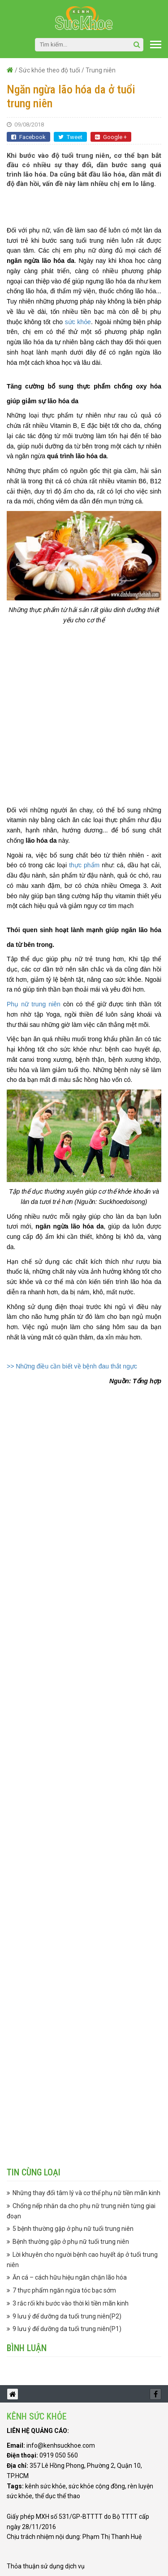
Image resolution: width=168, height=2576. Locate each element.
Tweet (70, 137)
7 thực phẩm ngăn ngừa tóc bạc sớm (64, 2290)
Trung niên (101, 70)
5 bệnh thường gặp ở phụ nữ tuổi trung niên (73, 2228)
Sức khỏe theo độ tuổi (49, 70)
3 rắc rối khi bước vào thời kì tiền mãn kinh (71, 2303)
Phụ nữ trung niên (33, 1004)
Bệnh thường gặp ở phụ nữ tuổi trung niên (71, 2241)
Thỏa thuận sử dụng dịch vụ (46, 2566)
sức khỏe (78, 321)
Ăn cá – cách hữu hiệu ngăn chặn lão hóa (70, 2277)
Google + (111, 137)
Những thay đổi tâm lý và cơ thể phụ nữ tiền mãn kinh (86, 2192)
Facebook (28, 137)
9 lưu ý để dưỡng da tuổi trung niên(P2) (67, 2316)
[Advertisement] (87, 206)
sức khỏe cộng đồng (97, 2486)
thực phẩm (84, 865)
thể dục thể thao (57, 2496)
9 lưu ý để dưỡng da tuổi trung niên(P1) (67, 2328)
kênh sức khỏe (45, 2486)
